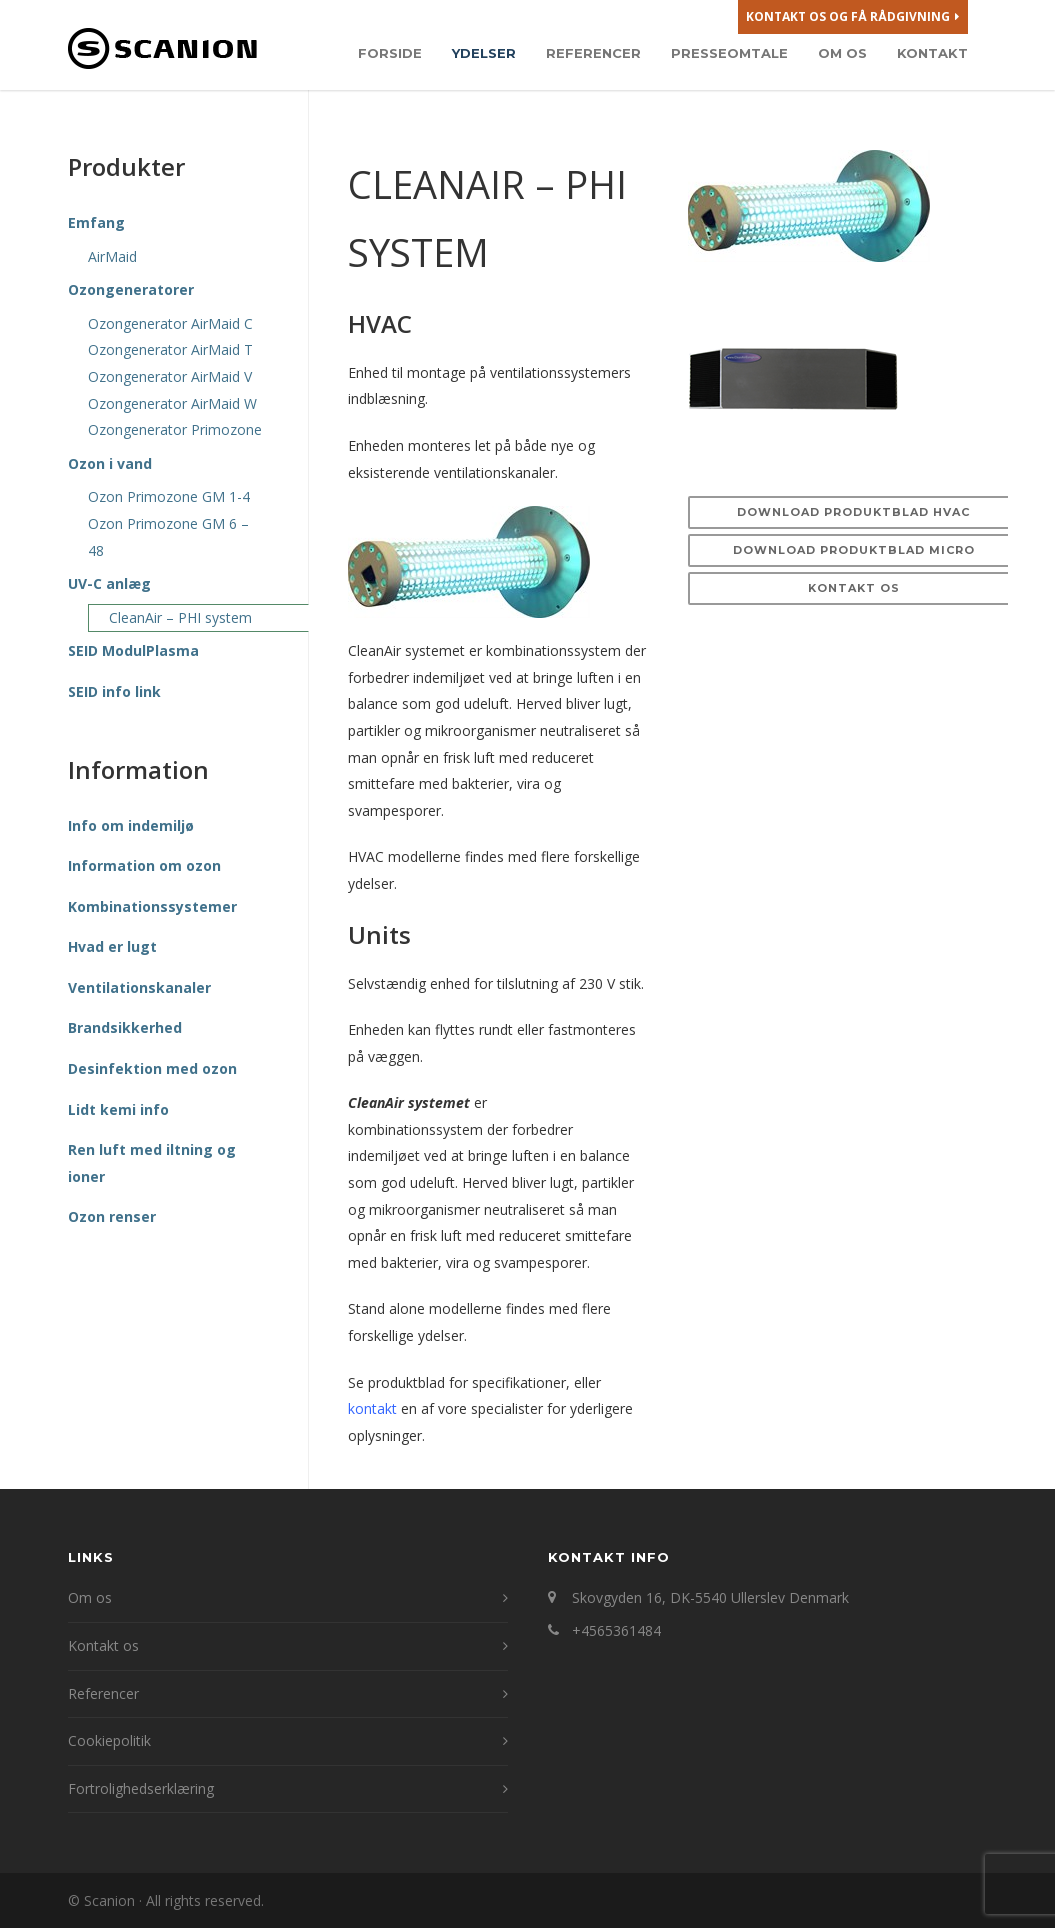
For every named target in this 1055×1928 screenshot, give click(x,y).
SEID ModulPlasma (133, 650)
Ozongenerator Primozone (175, 429)
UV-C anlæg (109, 583)
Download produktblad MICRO (854, 550)
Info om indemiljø (131, 825)
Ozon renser (112, 1216)
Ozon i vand (110, 463)
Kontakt (932, 53)
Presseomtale (729, 53)
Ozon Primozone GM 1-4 (169, 496)
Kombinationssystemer (152, 906)
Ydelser (484, 53)
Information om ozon (144, 865)
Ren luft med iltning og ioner (152, 1163)
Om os (842, 53)
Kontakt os (854, 588)
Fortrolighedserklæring (141, 1788)
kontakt (372, 1408)
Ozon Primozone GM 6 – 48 (168, 537)
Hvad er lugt (112, 946)
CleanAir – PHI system (180, 617)
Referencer (593, 53)
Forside (390, 53)
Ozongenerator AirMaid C (170, 323)
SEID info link (114, 691)
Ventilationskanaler (139, 987)
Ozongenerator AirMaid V (170, 376)
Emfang (96, 222)
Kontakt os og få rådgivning (852, 17)
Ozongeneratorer (131, 289)
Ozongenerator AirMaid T (170, 349)
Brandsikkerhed (125, 1027)
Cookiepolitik (109, 1740)
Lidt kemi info (118, 1109)
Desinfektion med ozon (152, 1068)
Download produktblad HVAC (853, 512)
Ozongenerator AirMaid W (172, 403)
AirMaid (112, 256)
